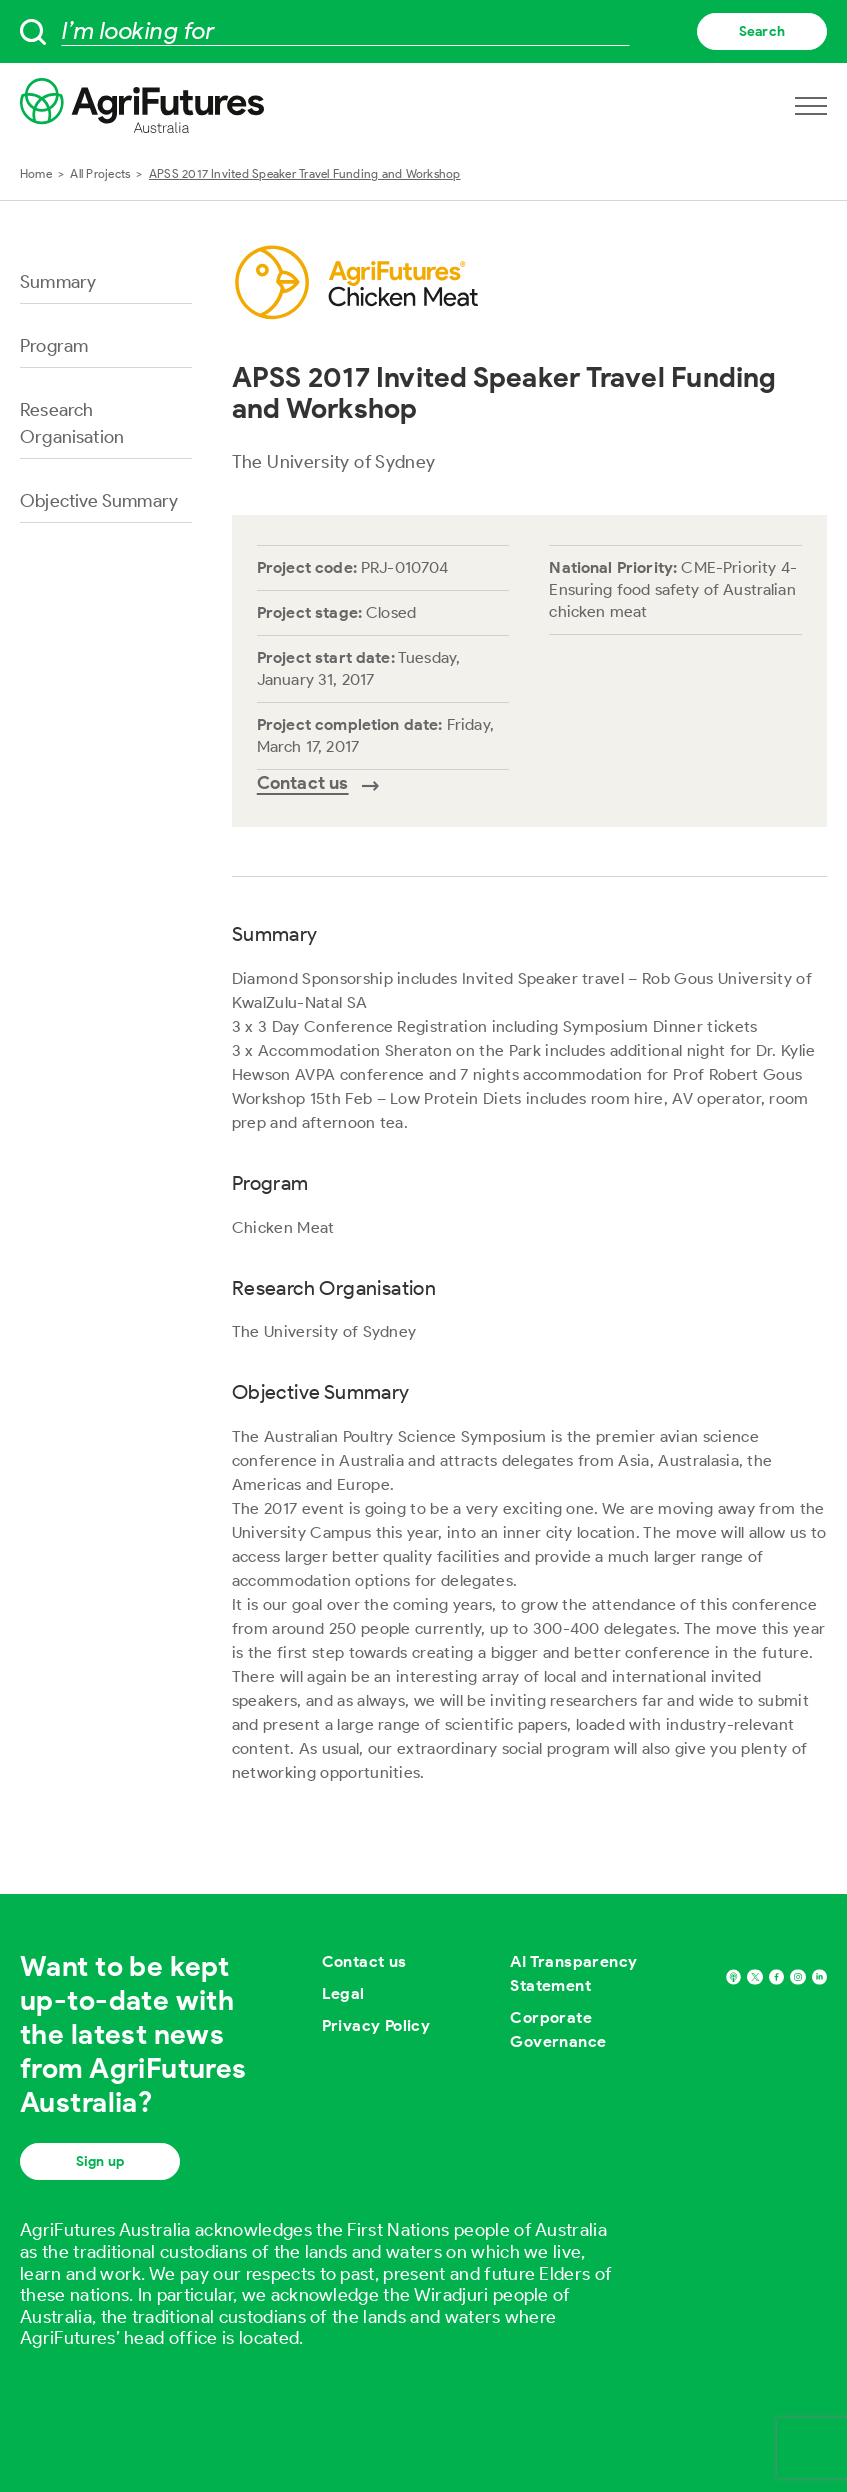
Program (54, 346)
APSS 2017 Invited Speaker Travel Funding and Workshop (305, 173)
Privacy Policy (376, 2025)
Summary (58, 282)
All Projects (100, 173)
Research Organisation (72, 423)
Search (762, 31)
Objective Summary (99, 501)
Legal (343, 1993)
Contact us (364, 1961)
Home (36, 173)
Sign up (100, 2161)
